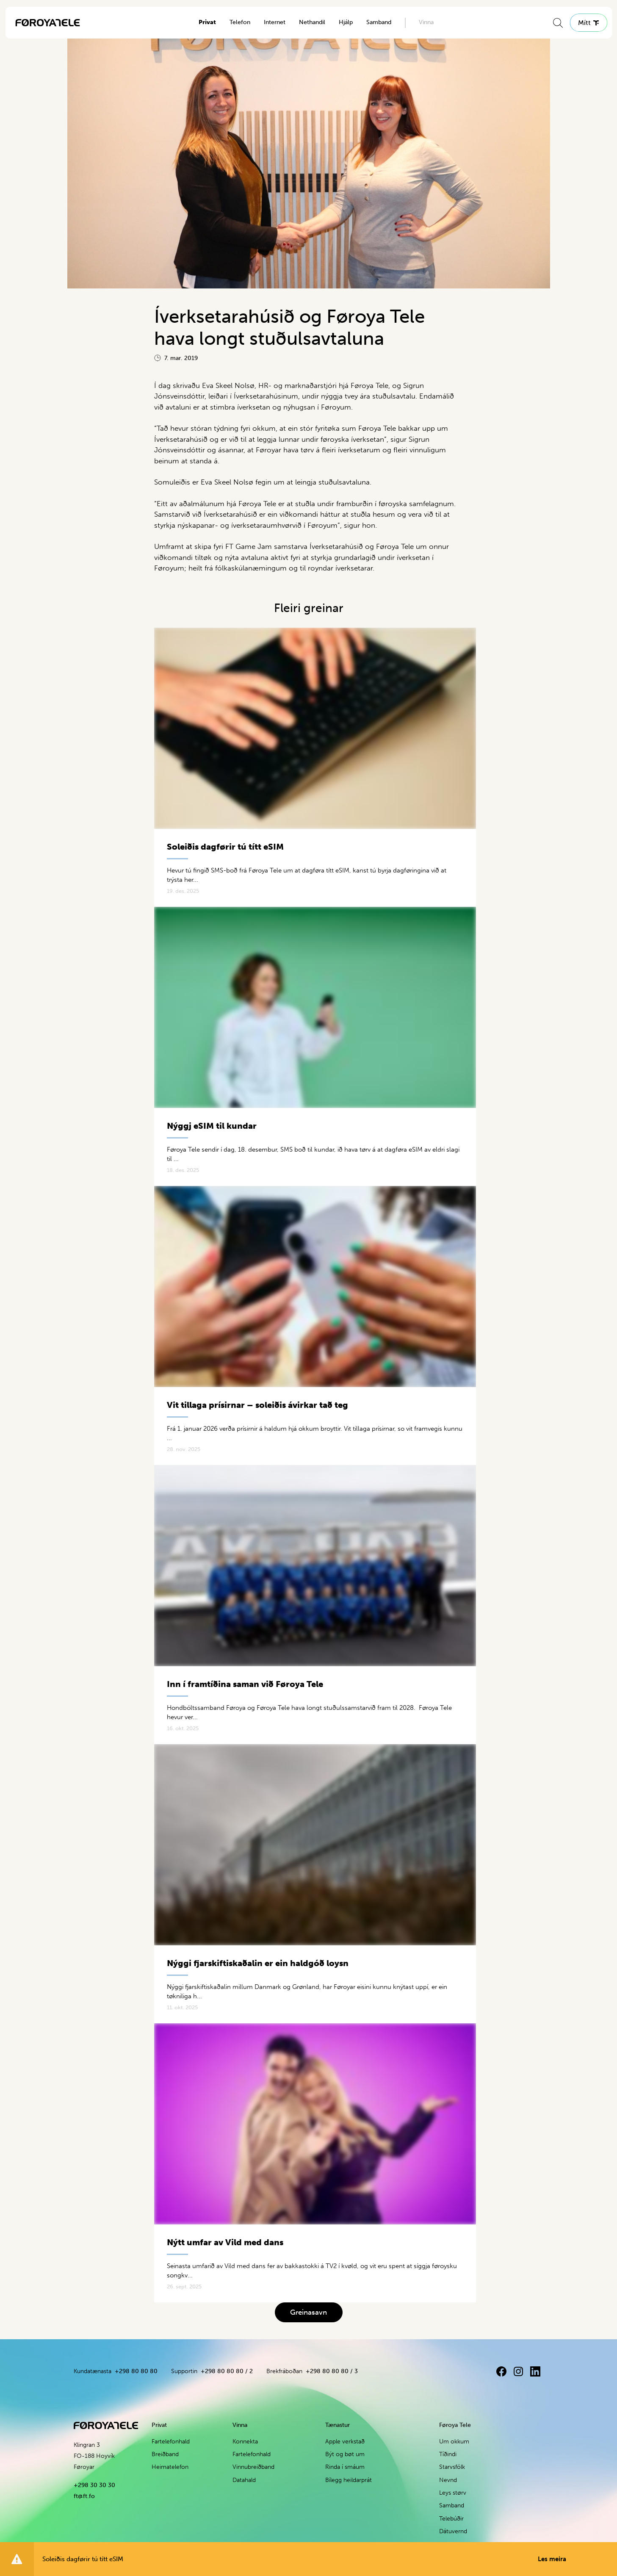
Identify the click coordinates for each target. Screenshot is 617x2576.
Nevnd (448, 2480)
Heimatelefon (170, 2467)
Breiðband (165, 2454)
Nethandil (312, 22)
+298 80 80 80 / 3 (332, 2371)
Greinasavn (308, 2312)
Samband (378, 22)
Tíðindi (448, 2454)
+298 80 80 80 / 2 (227, 2371)
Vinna (426, 22)
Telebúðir (451, 2518)
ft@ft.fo (84, 2496)
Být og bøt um (345, 2454)
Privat (207, 22)
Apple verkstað (345, 2441)
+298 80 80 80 (136, 2371)
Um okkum (454, 2441)
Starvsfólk (452, 2467)
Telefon (240, 22)
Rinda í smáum (345, 2467)
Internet (274, 22)
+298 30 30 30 (94, 2485)
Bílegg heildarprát (348, 2480)
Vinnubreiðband (253, 2467)
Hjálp (346, 22)
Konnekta (245, 2441)
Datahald (244, 2480)
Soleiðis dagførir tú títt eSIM (304, 2559)
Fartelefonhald (171, 2441)
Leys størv (452, 2492)
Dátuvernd (453, 2531)
